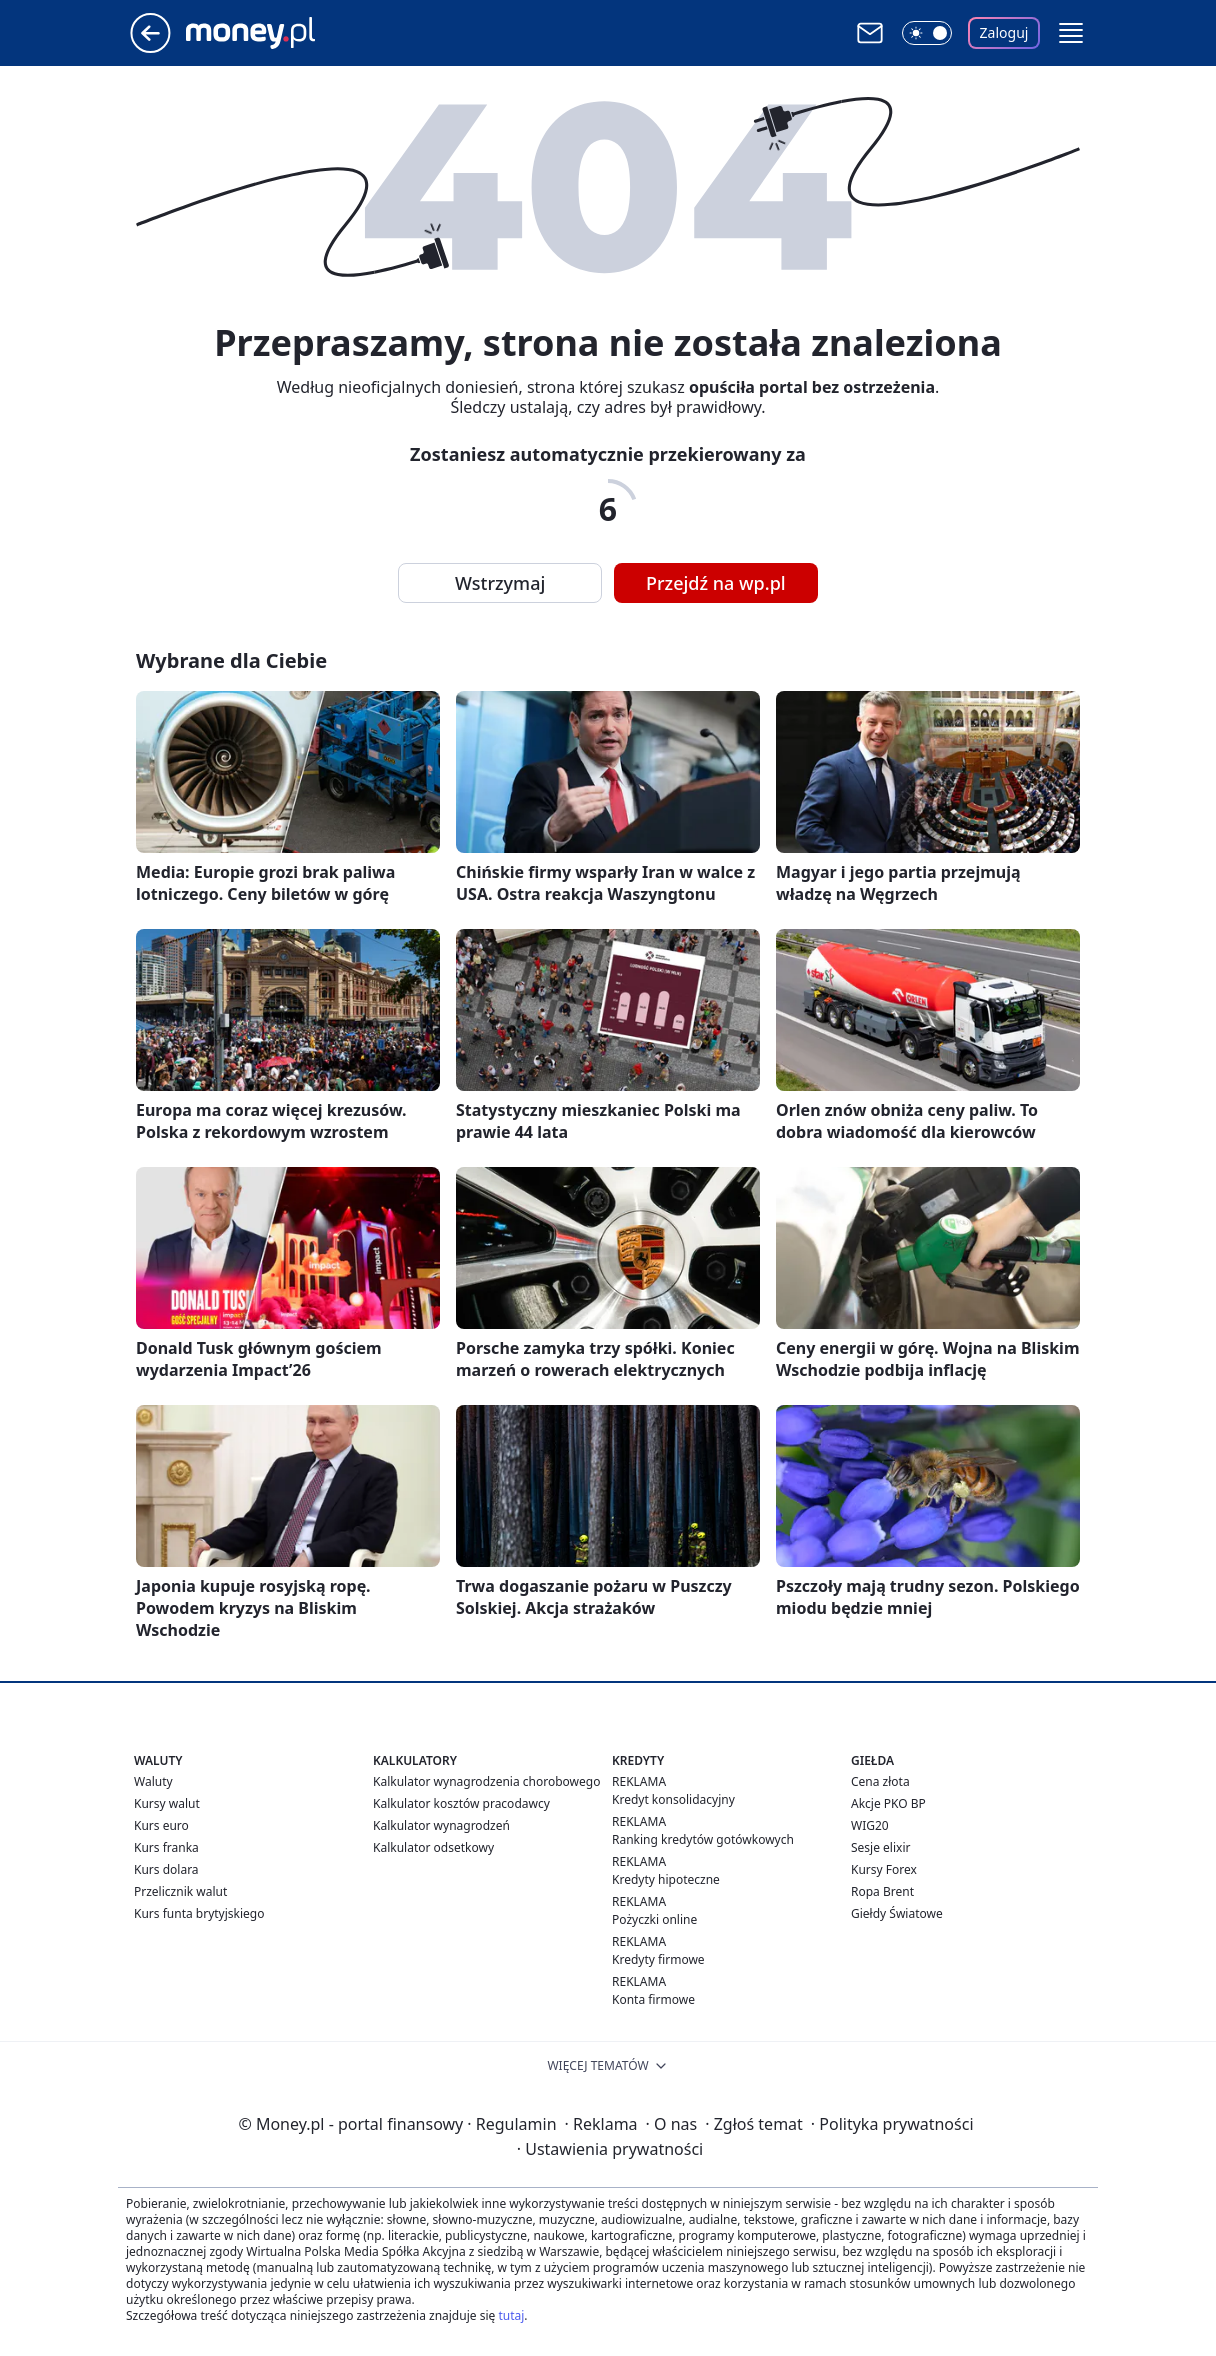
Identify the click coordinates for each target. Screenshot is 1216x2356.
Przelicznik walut (180, 1891)
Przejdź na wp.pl (716, 583)
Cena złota (880, 1781)
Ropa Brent (882, 1891)
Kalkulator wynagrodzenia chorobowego (486, 1781)
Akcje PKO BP (888, 1803)
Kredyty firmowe (658, 1959)
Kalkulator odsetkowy (433, 1847)
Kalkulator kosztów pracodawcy (461, 1803)
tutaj (511, 2315)
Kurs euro (161, 1825)
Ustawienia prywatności (610, 2149)
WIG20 (870, 1825)
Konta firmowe (653, 1999)
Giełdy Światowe (897, 1913)
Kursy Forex (884, 1869)
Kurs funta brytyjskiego (199, 1913)
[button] (1071, 33)
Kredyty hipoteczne (666, 1879)
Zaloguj (1004, 32)
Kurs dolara (166, 1869)
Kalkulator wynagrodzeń (441, 1825)
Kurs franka (166, 1847)
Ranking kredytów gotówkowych (703, 1839)
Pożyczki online (654, 1919)
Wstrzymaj (500, 583)
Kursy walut (167, 1803)
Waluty (153, 1781)
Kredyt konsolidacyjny (673, 1799)
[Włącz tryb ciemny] (927, 33)
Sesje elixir (880, 1847)
